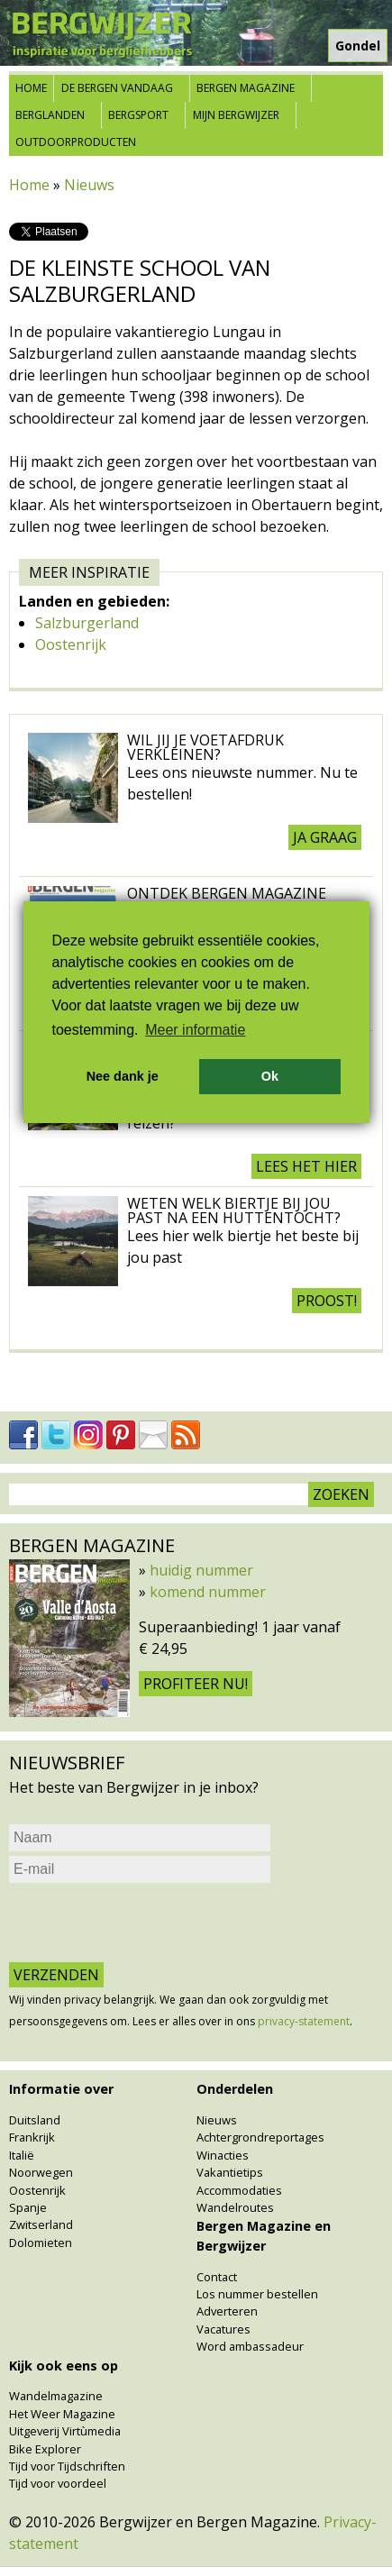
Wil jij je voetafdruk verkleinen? (205, 747)
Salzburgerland (87, 623)
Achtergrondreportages (260, 2137)
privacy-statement (304, 2021)
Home (31, 88)
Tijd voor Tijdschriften (67, 2466)
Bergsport (138, 115)
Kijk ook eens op (63, 2365)
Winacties (222, 2155)
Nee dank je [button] (123, 1076)
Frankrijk (32, 2137)
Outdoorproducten (75, 142)
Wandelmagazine (56, 2396)
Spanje (28, 2207)
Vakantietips (229, 2172)
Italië (21, 2155)
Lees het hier (306, 1166)
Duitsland (34, 2120)
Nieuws (89, 185)
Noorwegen (41, 2172)
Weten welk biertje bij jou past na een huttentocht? (234, 1210)
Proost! (326, 1301)
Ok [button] (269, 1076)
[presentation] (146, 1922)
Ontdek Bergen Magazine (226, 893)
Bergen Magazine (245, 88)
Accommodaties (239, 2190)
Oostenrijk (70, 644)
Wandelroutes (235, 2207)
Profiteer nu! (195, 1684)
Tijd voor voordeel (57, 2483)
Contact (216, 2277)
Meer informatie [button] (195, 1029)
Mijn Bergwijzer (236, 115)
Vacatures (223, 2329)
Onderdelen (234, 2088)
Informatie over (61, 2088)
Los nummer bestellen (257, 2294)
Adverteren (227, 2311)
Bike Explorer (45, 2449)
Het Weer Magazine (62, 2414)
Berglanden (50, 115)
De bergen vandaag (117, 88)
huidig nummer (201, 1570)
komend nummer (208, 1592)
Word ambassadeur (250, 2346)
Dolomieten (40, 2242)
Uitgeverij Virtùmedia (65, 2431)
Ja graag (325, 837)
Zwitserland (41, 2224)
